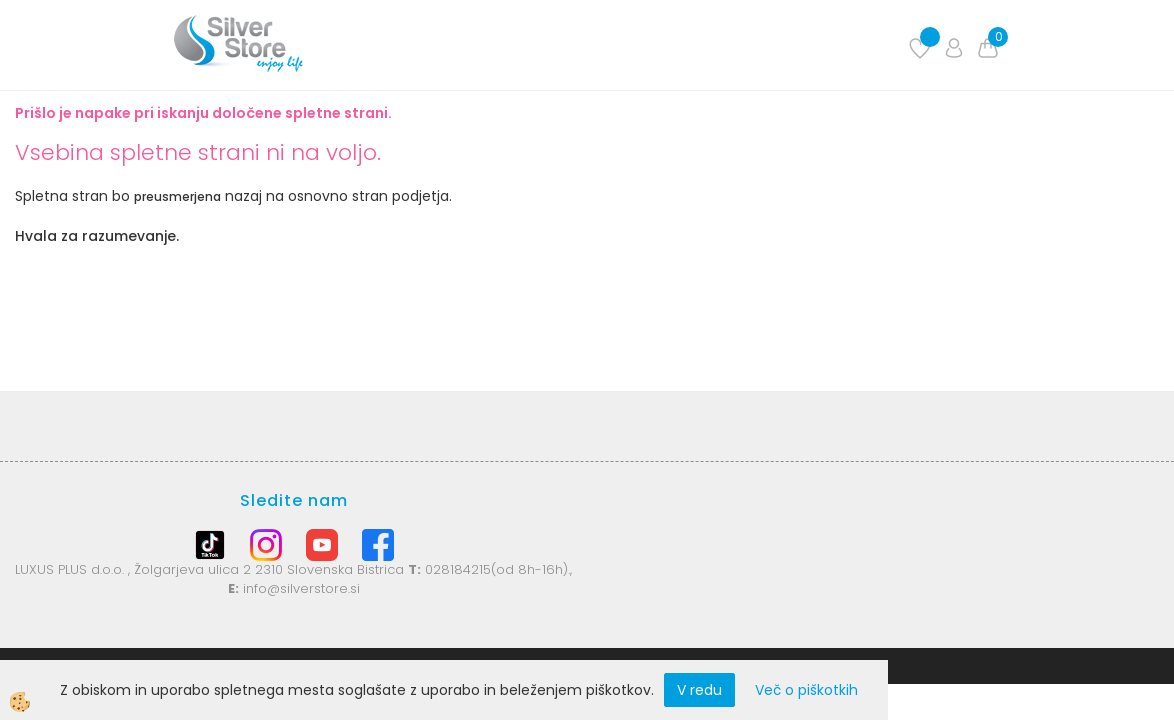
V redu (699, 690)
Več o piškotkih (806, 690)
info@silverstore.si (301, 588)
